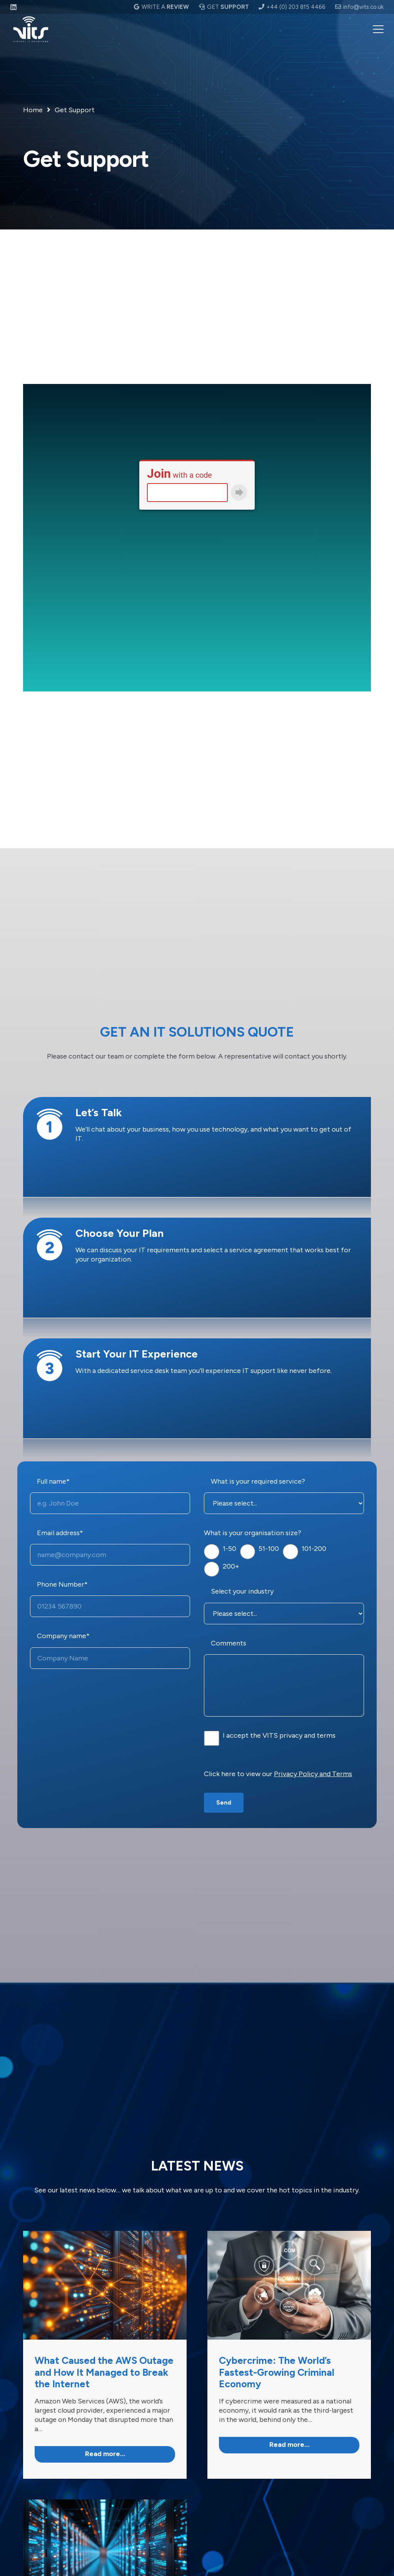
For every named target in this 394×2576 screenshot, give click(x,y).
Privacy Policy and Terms (313, 1774)
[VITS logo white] (30, 29)
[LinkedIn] (13, 6)
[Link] (105, 2355)
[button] (378, 29)
